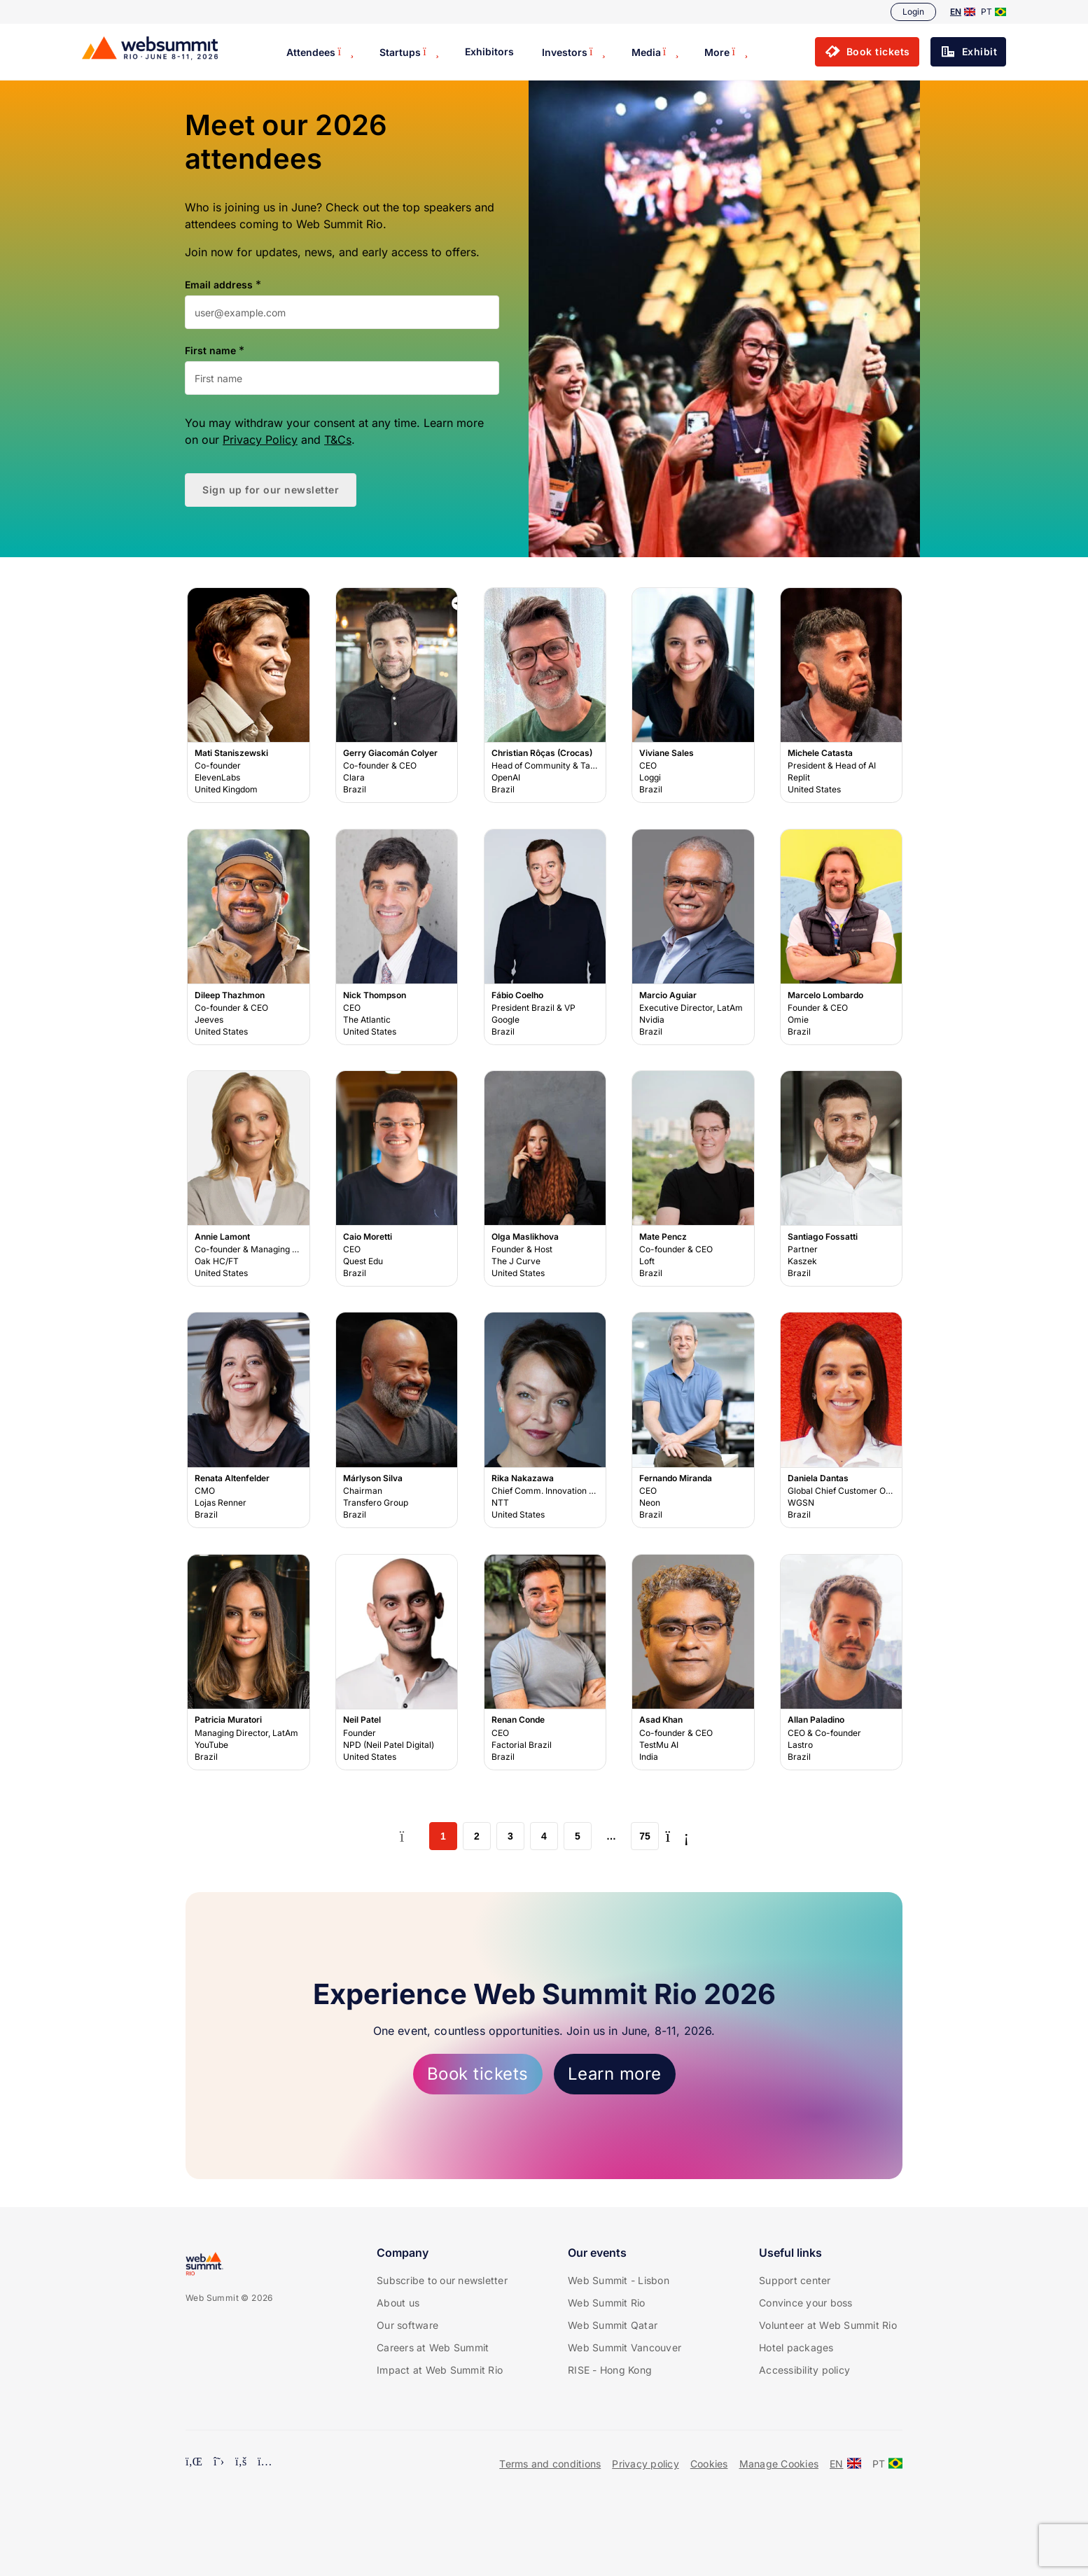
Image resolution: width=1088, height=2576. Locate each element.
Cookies (709, 2464)
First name (210, 351)
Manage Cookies (779, 2464)
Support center (795, 2280)
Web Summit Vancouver (624, 2347)
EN (962, 11)
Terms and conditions (550, 2464)
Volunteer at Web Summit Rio (828, 2325)
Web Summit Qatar (612, 2325)
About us (398, 2303)
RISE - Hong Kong (610, 2370)
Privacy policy (645, 2464)
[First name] (342, 378)
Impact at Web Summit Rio (440, 2370)
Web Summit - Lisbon (618, 2280)
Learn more (615, 2074)
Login (913, 11)
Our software (407, 2325)
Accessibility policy (804, 2370)
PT (993, 11)
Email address (219, 285)
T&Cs (337, 440)
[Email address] (342, 312)
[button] (867, 51)
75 (644, 1836)
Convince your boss (806, 2303)
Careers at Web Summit (433, 2347)
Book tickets (478, 2074)
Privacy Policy (260, 440)
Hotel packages (796, 2347)
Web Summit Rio (607, 2303)
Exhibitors (489, 51)
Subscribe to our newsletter (442, 2280)
